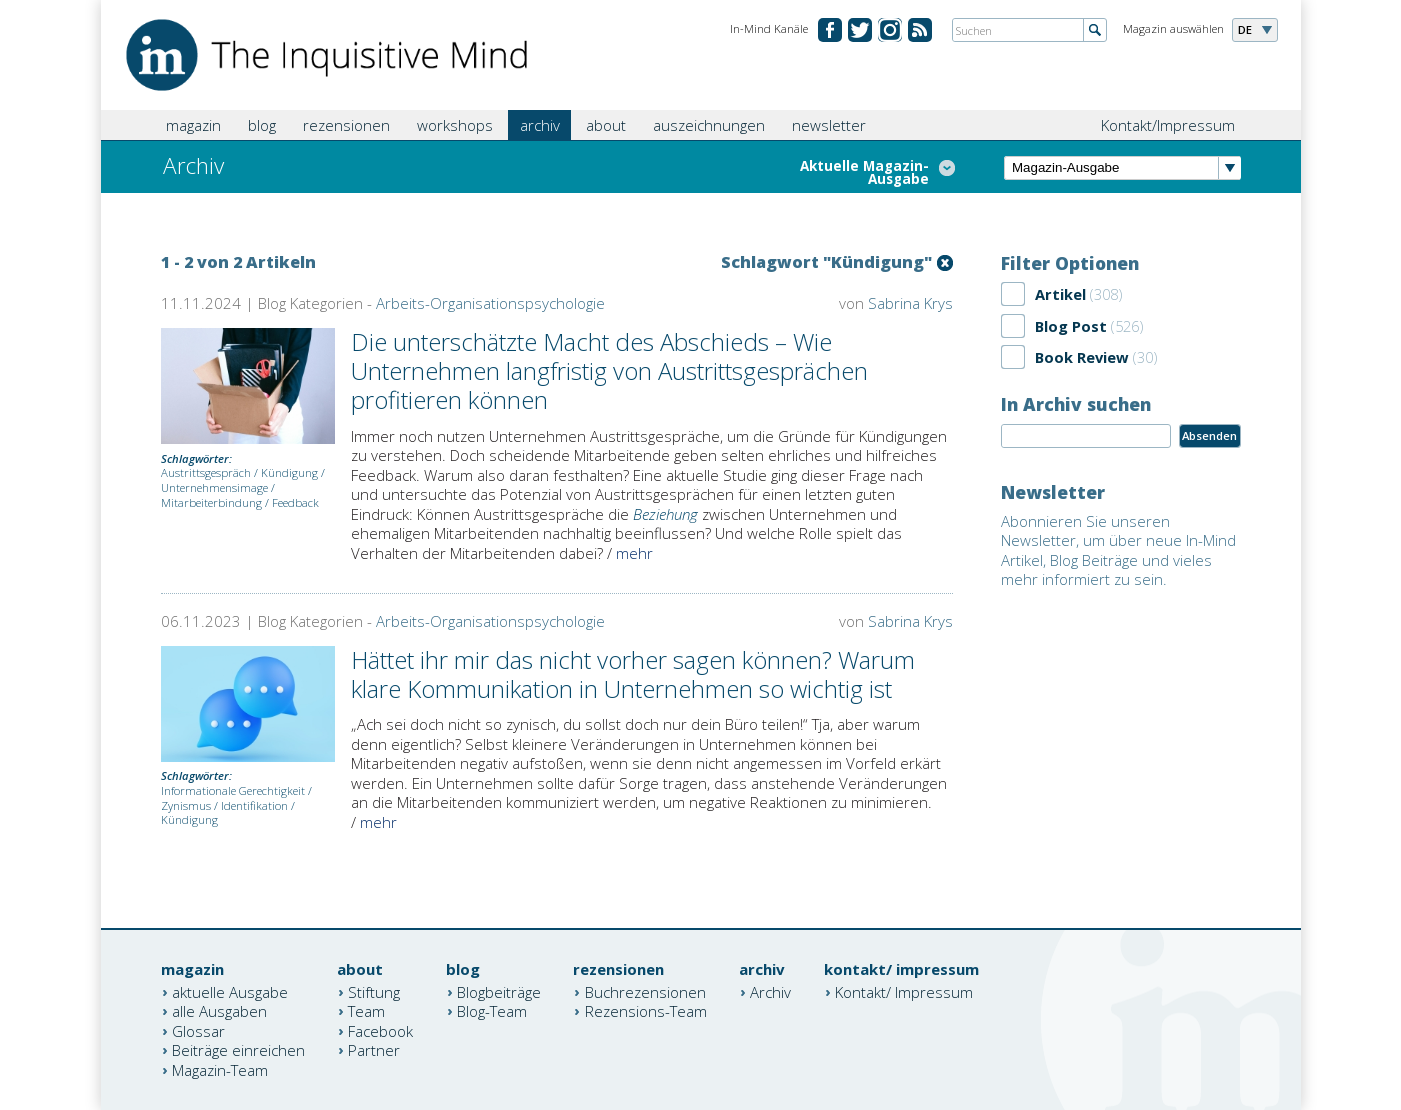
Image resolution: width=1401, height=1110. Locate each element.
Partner (374, 1050)
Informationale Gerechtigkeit (233, 790)
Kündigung (289, 472)
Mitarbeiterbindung (211, 502)
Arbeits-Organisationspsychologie (490, 303)
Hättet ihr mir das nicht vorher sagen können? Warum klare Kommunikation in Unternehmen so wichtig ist (633, 674)
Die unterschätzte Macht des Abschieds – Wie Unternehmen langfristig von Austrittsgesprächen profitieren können (609, 370)
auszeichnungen (709, 125)
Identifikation (254, 805)
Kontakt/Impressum (1168, 125)
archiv (540, 125)
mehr (634, 553)
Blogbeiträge (499, 991)
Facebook (380, 1030)
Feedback (295, 502)
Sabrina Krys (910, 303)
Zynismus (186, 805)
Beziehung (665, 514)
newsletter (829, 125)
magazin (193, 125)
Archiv (770, 991)
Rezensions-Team (646, 1011)
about (606, 125)
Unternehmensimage (214, 487)
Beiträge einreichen (238, 1050)
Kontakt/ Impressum (904, 991)
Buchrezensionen (645, 991)
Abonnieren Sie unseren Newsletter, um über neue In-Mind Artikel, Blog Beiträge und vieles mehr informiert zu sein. (1118, 550)
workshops (455, 125)
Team (366, 1011)
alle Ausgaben (219, 1011)
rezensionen (346, 125)
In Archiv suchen (1076, 404)
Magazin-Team (220, 1069)
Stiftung (374, 991)
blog (262, 125)
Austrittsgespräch (206, 472)
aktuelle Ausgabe (230, 991)
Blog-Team (492, 1011)
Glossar (198, 1030)
